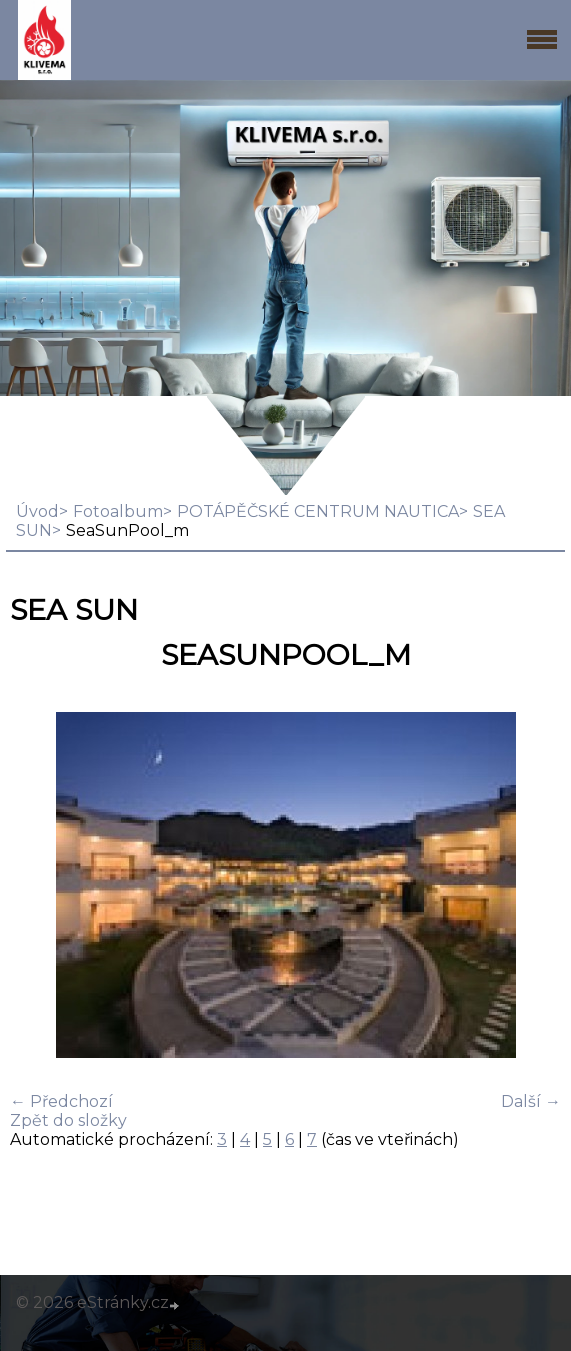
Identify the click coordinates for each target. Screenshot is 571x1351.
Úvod (37, 511)
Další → (531, 1101)
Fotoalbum (118, 511)
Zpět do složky (68, 1120)
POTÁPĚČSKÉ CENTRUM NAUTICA (318, 511)
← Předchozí (61, 1101)
